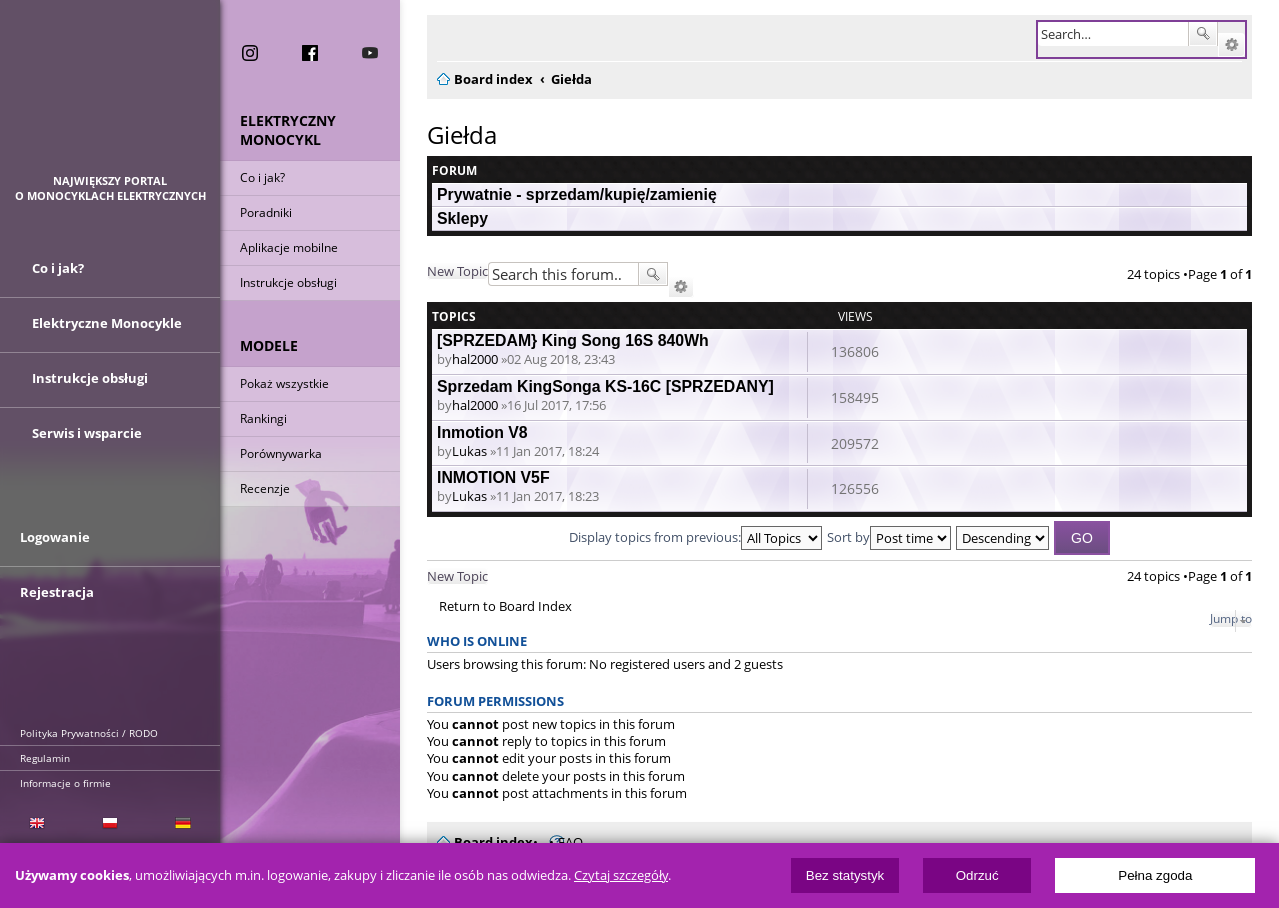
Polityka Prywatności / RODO (89, 733)
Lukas (469, 451)
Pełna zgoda (1155, 875)
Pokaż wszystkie (284, 383)
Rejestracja (57, 592)
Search (1203, 34)
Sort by (889, 537)
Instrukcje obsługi (288, 282)
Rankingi (263, 418)
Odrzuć (977, 875)
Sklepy (462, 218)
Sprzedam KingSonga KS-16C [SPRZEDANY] (605, 386)
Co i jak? (262, 177)
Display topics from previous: (695, 537)
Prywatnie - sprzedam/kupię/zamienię (577, 194)
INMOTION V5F (493, 477)
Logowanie (55, 537)
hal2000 (475, 359)
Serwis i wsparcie (87, 433)
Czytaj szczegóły (621, 875)
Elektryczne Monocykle (107, 323)
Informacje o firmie (65, 783)
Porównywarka (281, 453)
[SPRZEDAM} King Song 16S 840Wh (573, 340)
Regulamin (45, 758)
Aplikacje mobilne (289, 247)
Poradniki (266, 212)
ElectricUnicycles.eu (110, 96)
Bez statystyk (845, 875)
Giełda (462, 134)
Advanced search (1231, 45)
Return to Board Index (505, 606)
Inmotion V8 (482, 432)
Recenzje (265, 488)
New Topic (457, 271)
